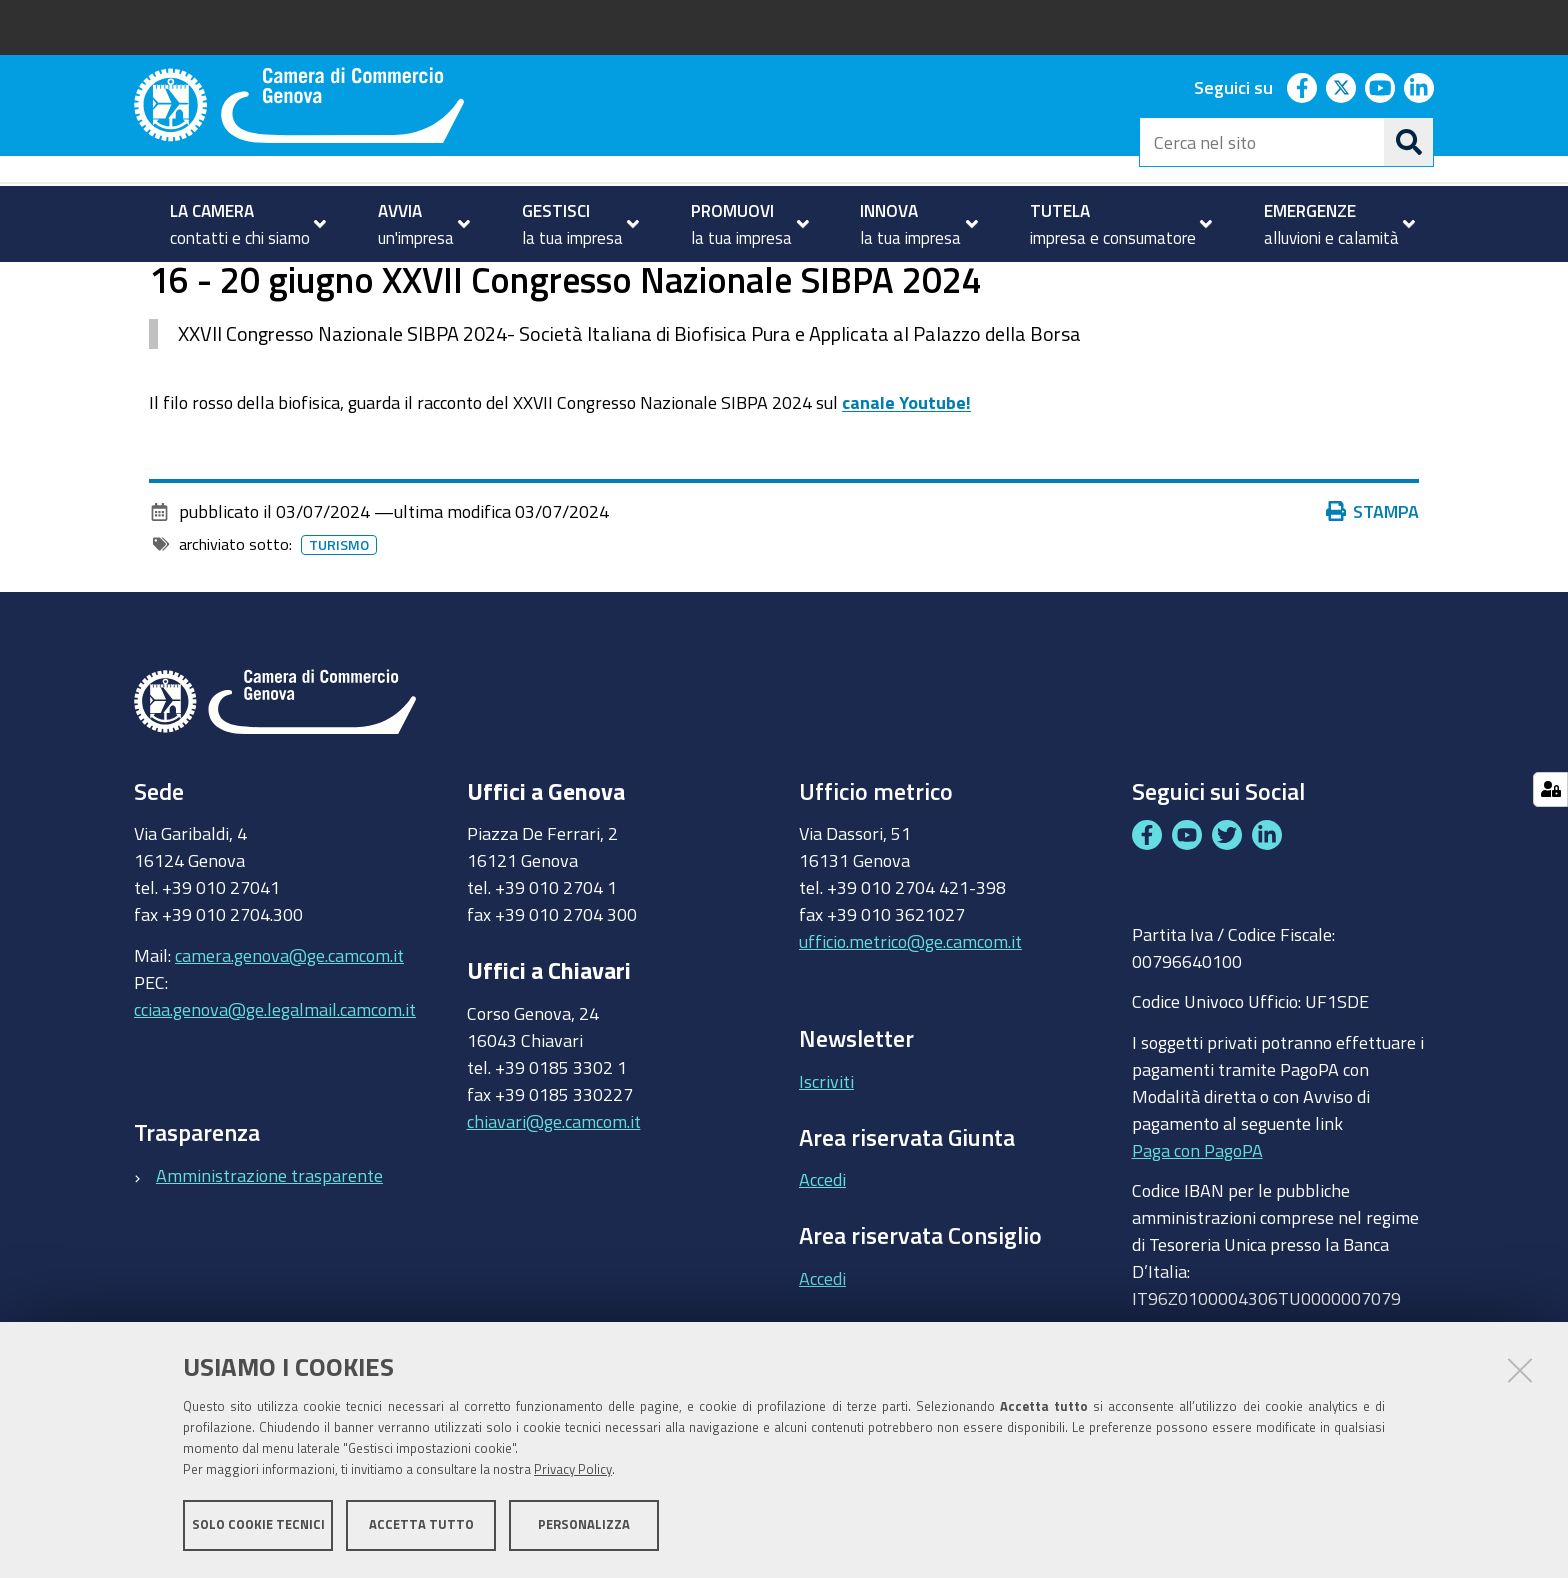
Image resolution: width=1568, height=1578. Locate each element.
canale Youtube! (906, 481)
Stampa (1373, 591)
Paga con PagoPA (1197, 1229)
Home (147, 283)
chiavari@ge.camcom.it (554, 1201)
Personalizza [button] (584, 1525)
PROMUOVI (218, 283)
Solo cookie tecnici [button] (258, 1525)
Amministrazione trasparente (269, 1255)
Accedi (822, 1259)
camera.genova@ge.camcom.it (289, 1034)
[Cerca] (1409, 142)
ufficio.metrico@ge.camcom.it (910, 1021)
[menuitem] (239, 224)
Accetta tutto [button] (421, 1525)
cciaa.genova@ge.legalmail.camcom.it (275, 1088)
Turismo (323, 283)
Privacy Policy (573, 1470)
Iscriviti (826, 1160)
